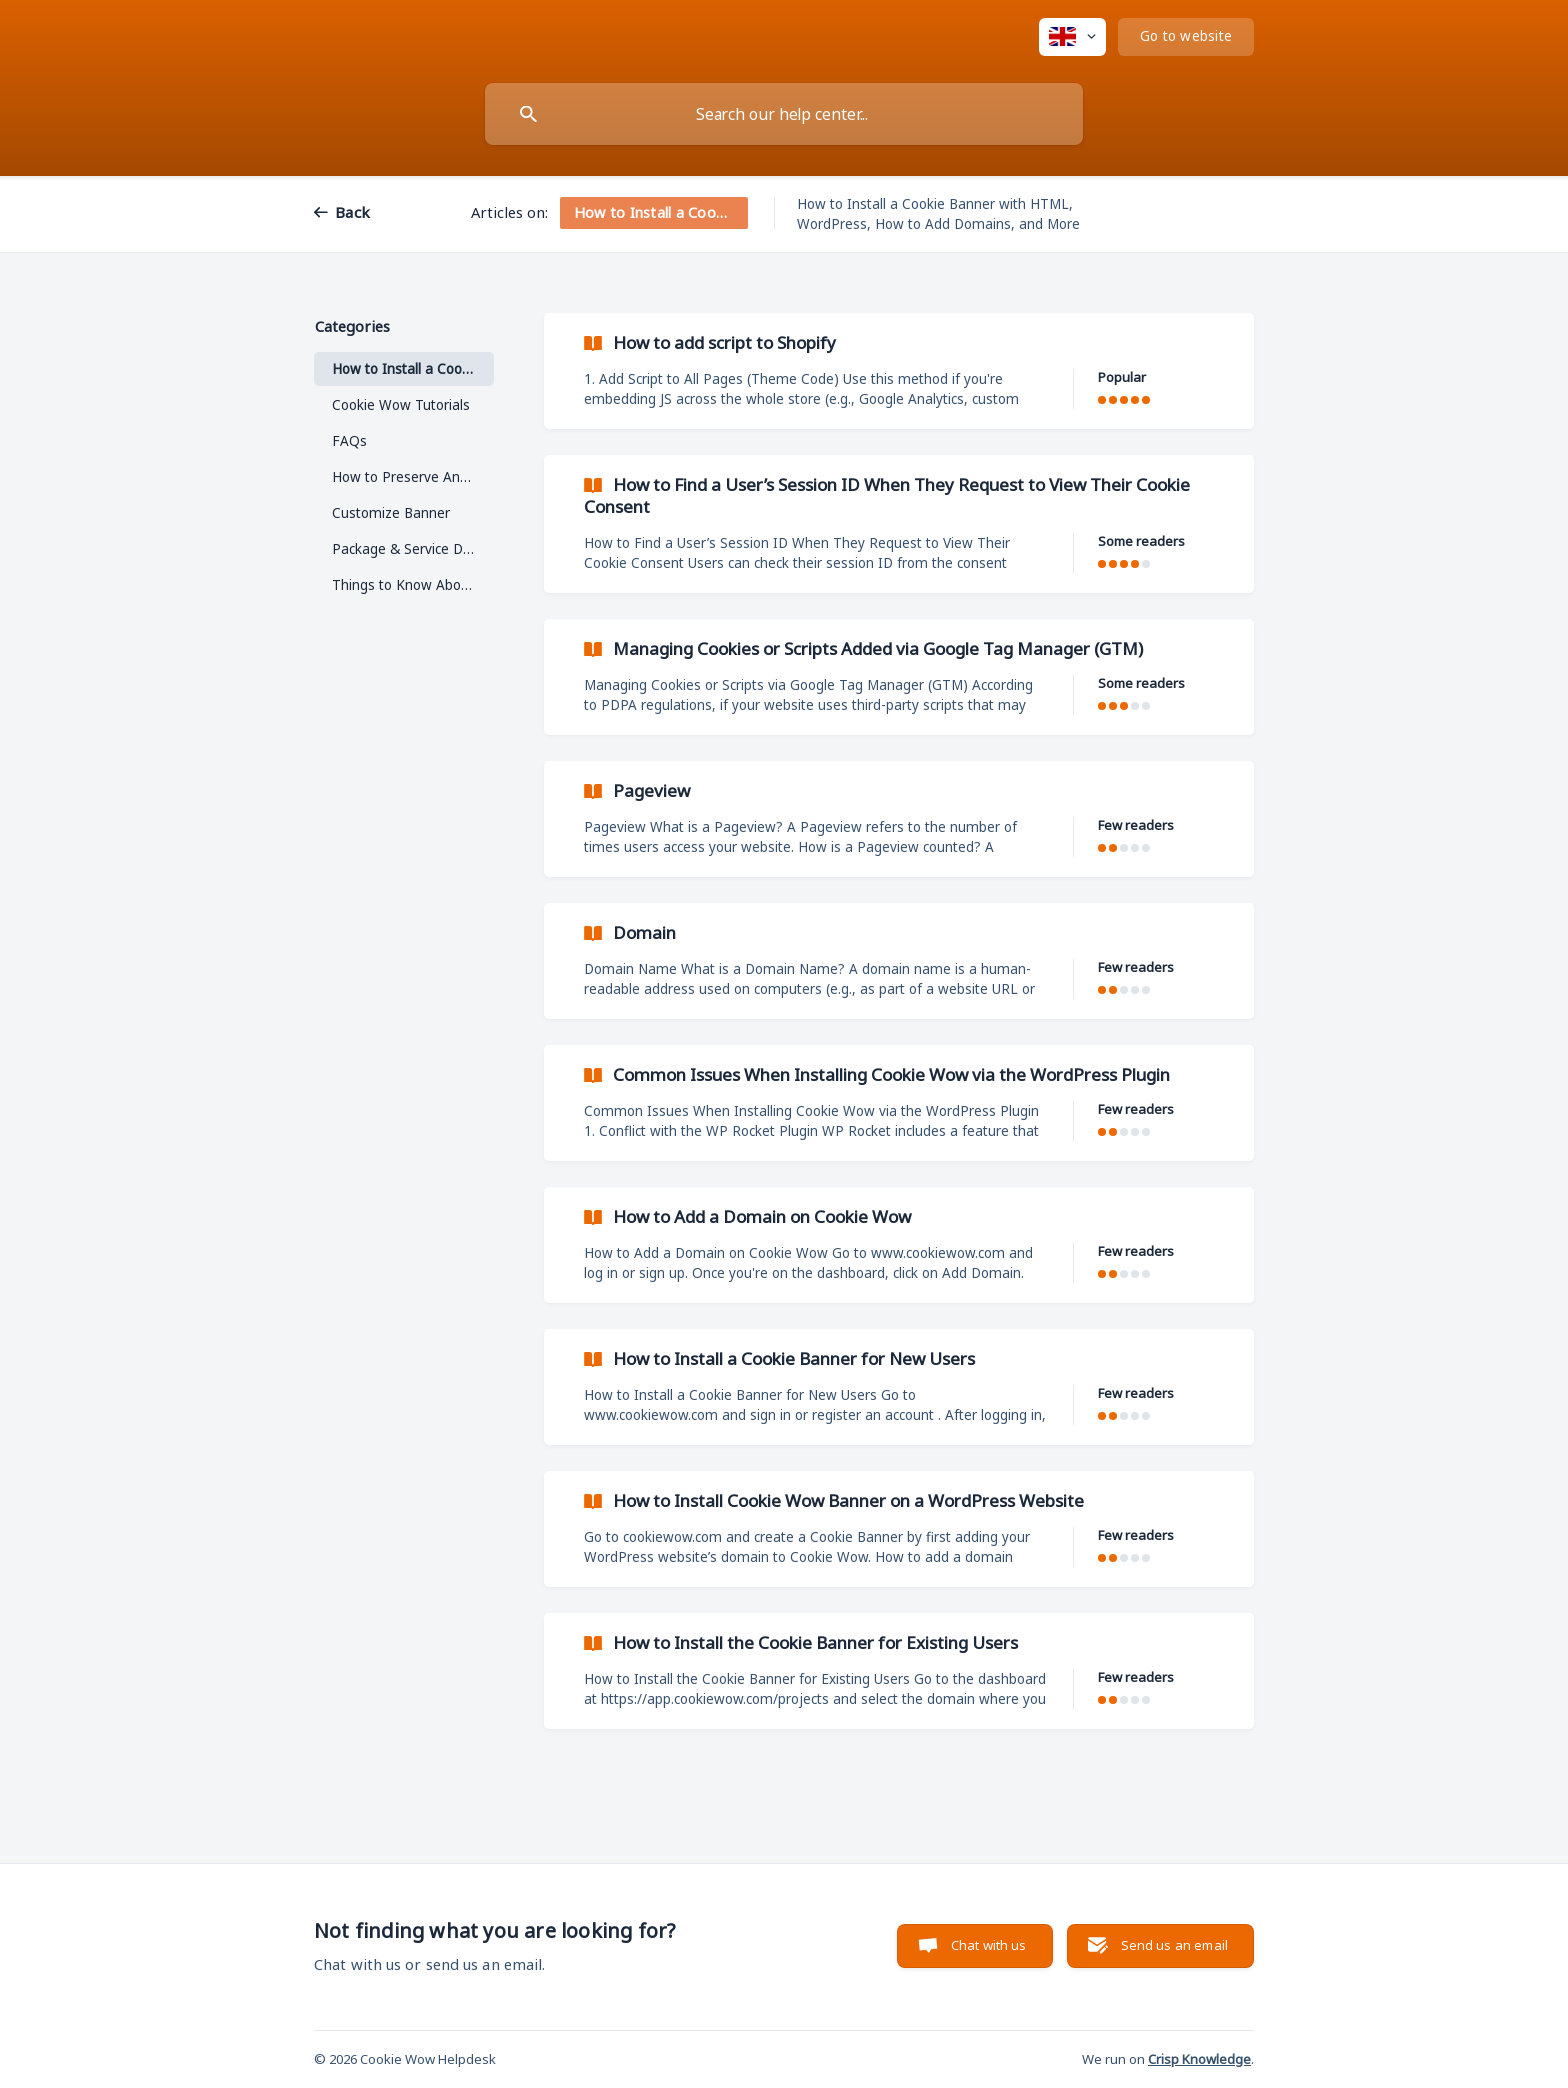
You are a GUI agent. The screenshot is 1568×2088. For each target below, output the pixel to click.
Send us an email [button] (1174, 1945)
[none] (1072, 37)
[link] (899, 371)
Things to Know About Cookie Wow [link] (413, 585)
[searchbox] (784, 114)
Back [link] (352, 212)
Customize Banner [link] (391, 513)
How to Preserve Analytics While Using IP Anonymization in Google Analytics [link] (413, 477)
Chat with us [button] (989, 1945)
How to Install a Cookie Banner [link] (413, 369)
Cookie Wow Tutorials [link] (401, 405)
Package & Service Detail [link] (411, 549)
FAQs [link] (349, 441)
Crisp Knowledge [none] (1199, 2059)
